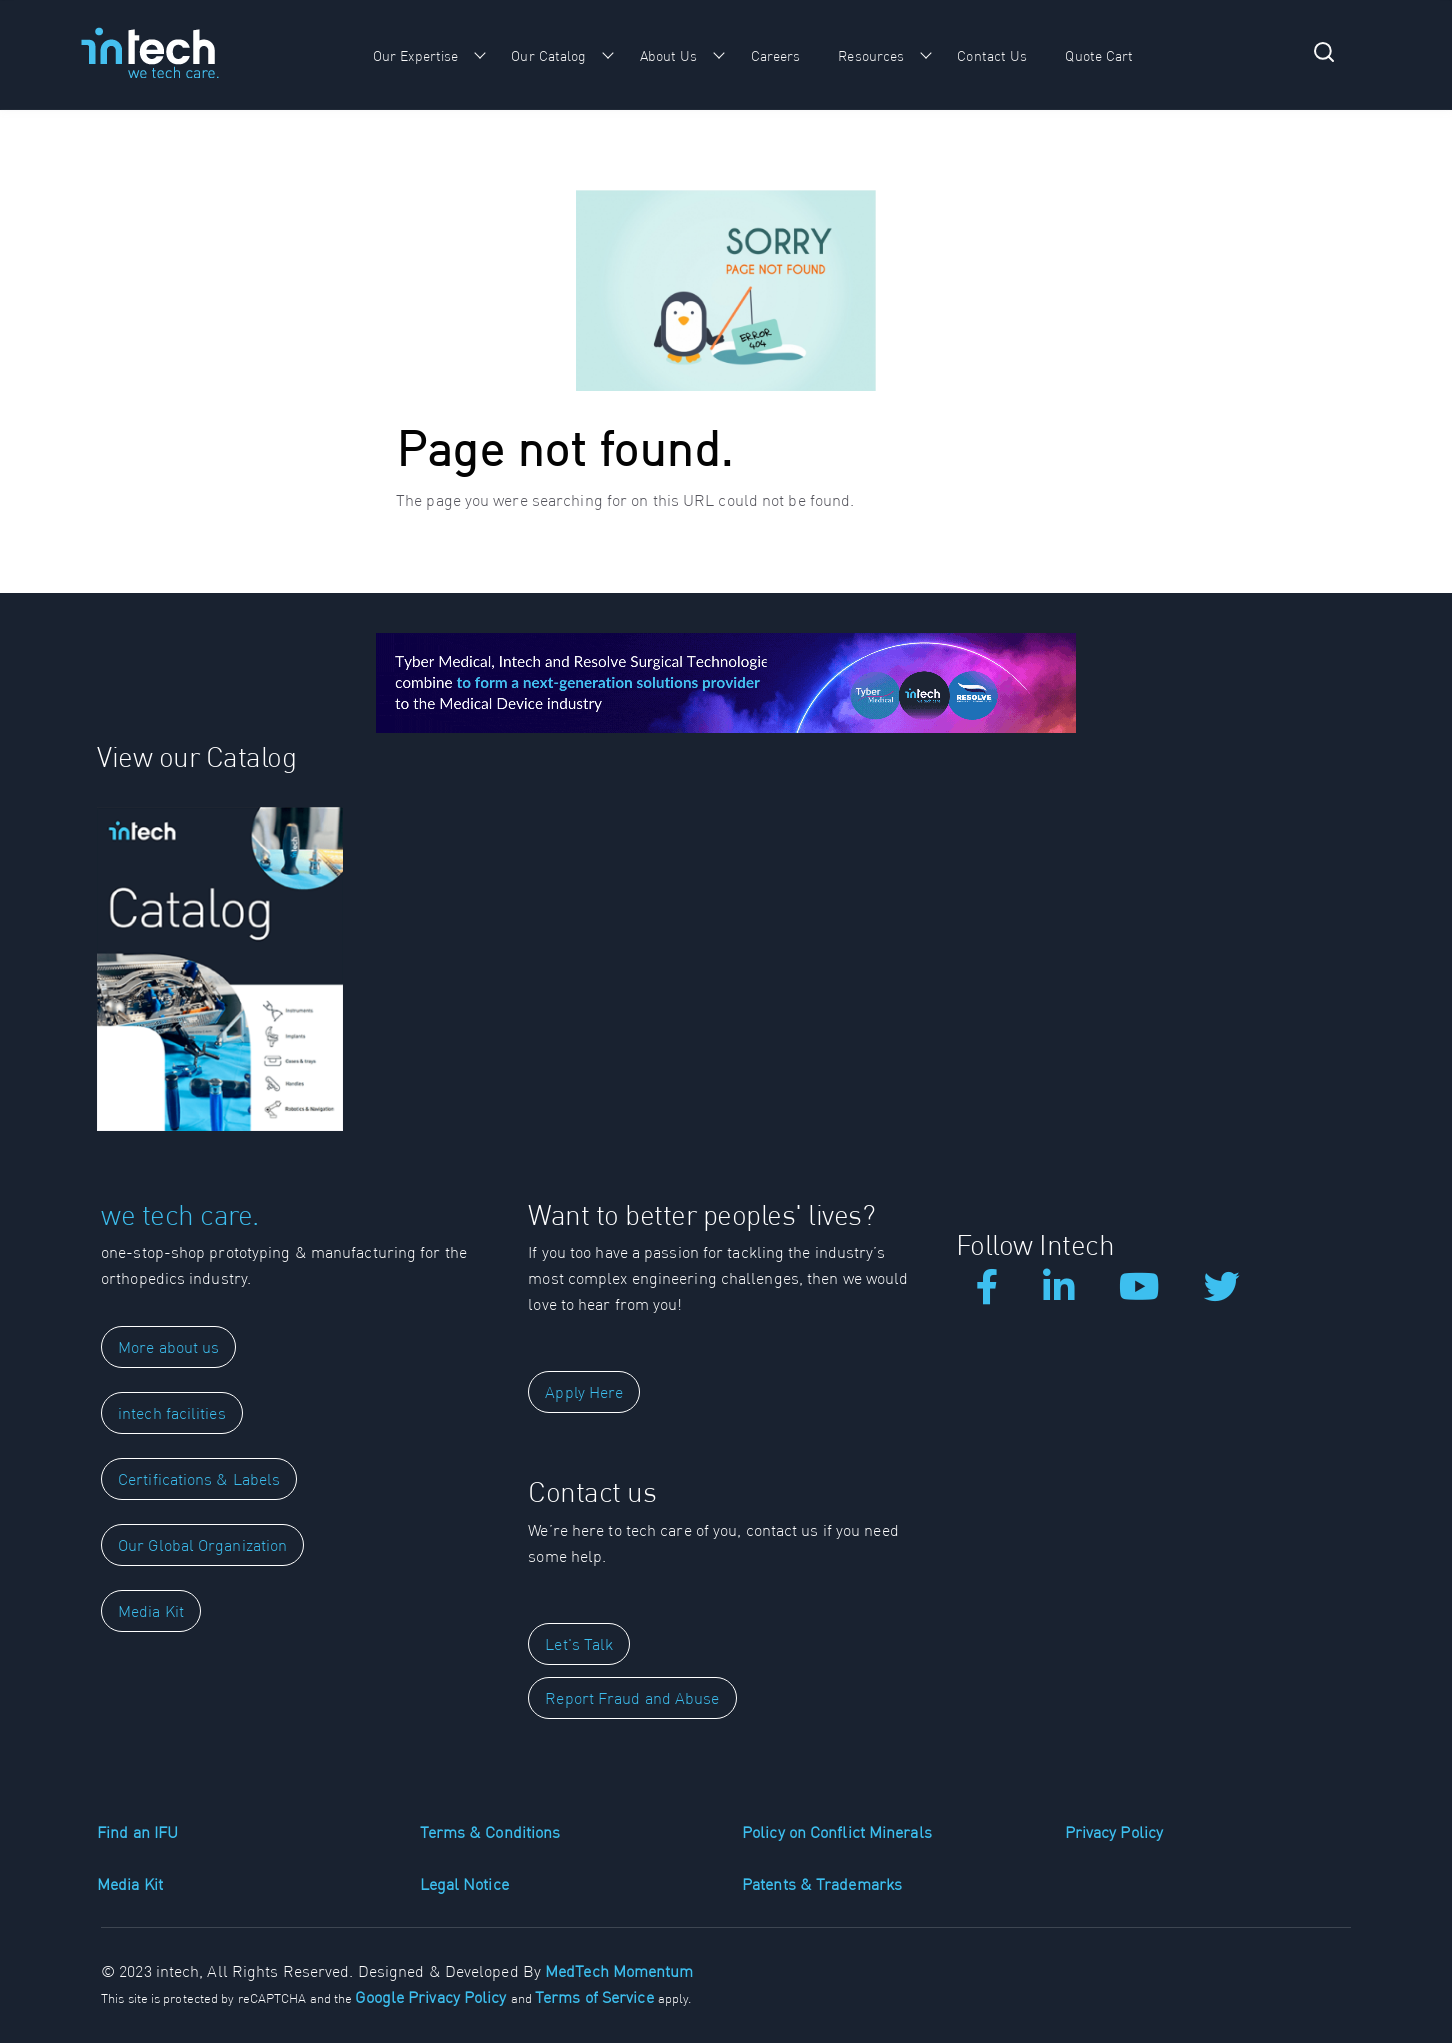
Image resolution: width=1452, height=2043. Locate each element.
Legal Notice (464, 1884)
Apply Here (584, 1392)
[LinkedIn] (1059, 1294)
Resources (871, 56)
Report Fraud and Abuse (632, 1698)
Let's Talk (579, 1644)
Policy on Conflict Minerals (837, 1832)
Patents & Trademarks (822, 1884)
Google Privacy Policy (432, 1997)
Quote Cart (1099, 56)
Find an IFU (137, 1832)
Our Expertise (415, 56)
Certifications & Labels (199, 1479)
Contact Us (992, 56)
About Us (669, 56)
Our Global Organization (202, 1545)
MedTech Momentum (619, 1971)
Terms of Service (596, 1997)
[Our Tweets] (1222, 1294)
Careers (776, 56)
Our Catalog (548, 56)
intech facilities (172, 1413)
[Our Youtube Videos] (1139, 1294)
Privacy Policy (1114, 1832)
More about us (168, 1347)
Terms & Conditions (490, 1832)
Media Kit (151, 1611)
